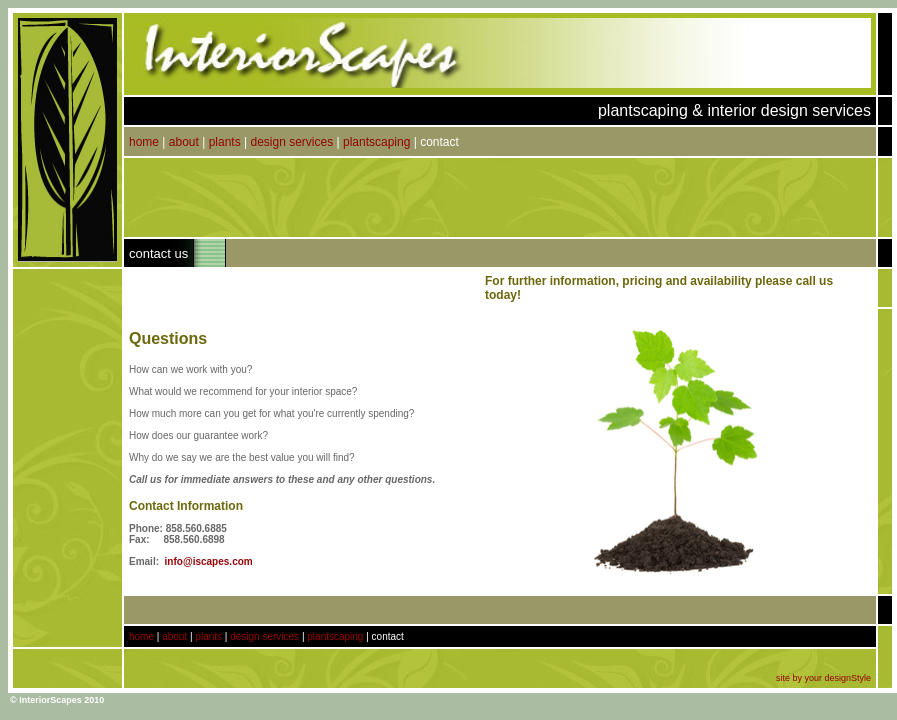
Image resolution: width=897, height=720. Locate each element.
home (144, 142)
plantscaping (376, 142)
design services (291, 142)
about (184, 142)
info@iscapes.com (209, 561)
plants (225, 142)
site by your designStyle (823, 678)
